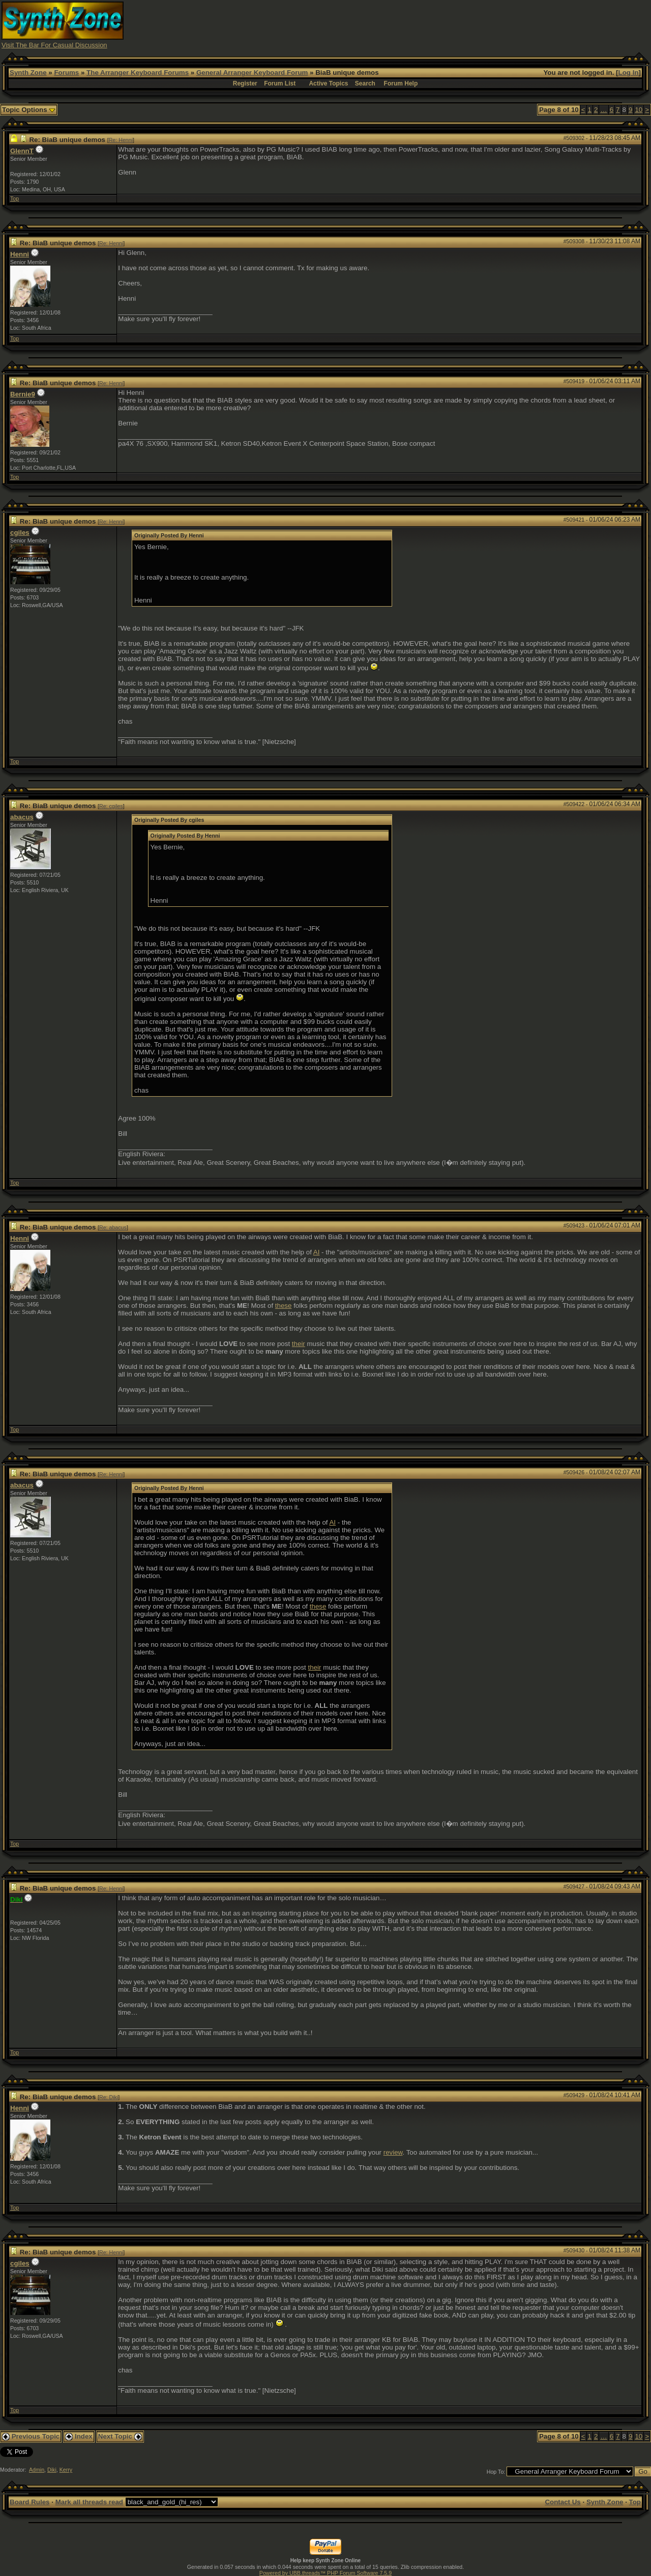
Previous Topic (31, 2436)
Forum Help (401, 83)
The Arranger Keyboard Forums (137, 72)
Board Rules (30, 2502)
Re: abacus (113, 1227)
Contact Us (562, 2502)
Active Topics (328, 83)
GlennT (22, 151)
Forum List (279, 83)
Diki (51, 2470)
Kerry (66, 2470)
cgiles (19, 532)
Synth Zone (28, 72)
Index (79, 2436)
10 (638, 109)
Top (14, 198)
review (393, 2152)
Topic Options (28, 109)
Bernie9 (22, 394)
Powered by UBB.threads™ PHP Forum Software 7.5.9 (325, 2573)
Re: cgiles (111, 806)
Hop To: (496, 2472)
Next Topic (120, 2436)
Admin (36, 2470)
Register (245, 83)
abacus (22, 817)
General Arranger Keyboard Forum (252, 72)
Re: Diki (108, 2097)
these (283, 1305)
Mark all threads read (89, 2502)
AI (316, 1252)
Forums (66, 72)
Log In (628, 72)
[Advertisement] (464, 24)
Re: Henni (121, 140)
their (298, 1344)
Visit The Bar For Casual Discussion (54, 45)
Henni (19, 254)
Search (365, 83)
